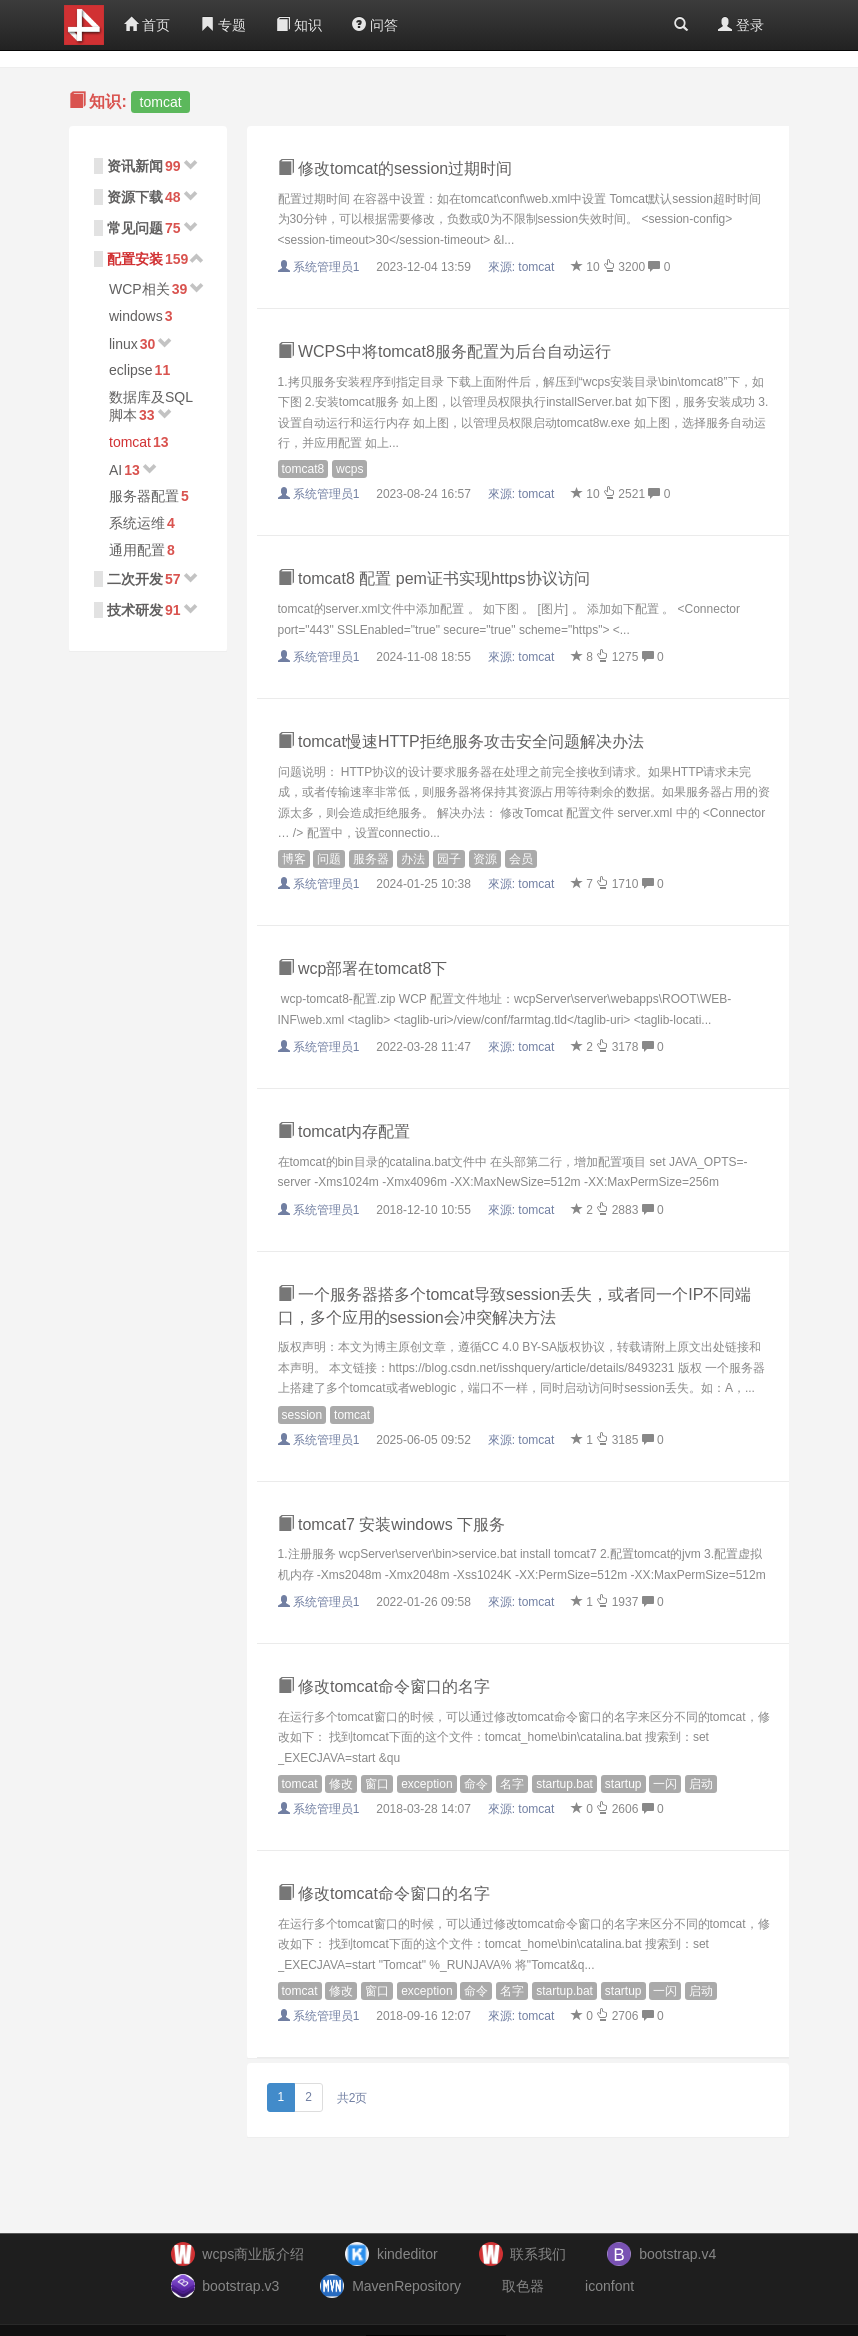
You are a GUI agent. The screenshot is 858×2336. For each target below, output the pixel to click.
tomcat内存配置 (344, 1131)
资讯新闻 (135, 166)
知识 (299, 25)
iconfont (609, 2286)
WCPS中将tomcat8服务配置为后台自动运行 (444, 351)
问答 (375, 25)
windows (136, 316)
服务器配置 (144, 496)
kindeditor (407, 2254)
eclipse (131, 370)
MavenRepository (406, 2286)
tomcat (130, 442)
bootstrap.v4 (677, 2254)
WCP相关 (139, 289)
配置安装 (135, 259)
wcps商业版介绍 (253, 2254)
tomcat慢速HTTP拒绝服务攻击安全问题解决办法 (461, 741)
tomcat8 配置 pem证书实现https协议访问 (434, 578)
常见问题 (135, 228)
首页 (147, 25)
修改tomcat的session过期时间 (395, 168)
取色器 (523, 2286)
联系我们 (538, 2254)
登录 (741, 25)
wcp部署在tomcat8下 (363, 968)
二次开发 (135, 579)
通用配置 (137, 550)
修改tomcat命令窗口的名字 (384, 1686)
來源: (523, 267)
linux (123, 344)
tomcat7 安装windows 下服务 (392, 1524)
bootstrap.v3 (240, 2286)
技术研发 (135, 610)
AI (115, 470)
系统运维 (137, 523)
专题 (223, 25)
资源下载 (135, 197)
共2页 (352, 2098)
